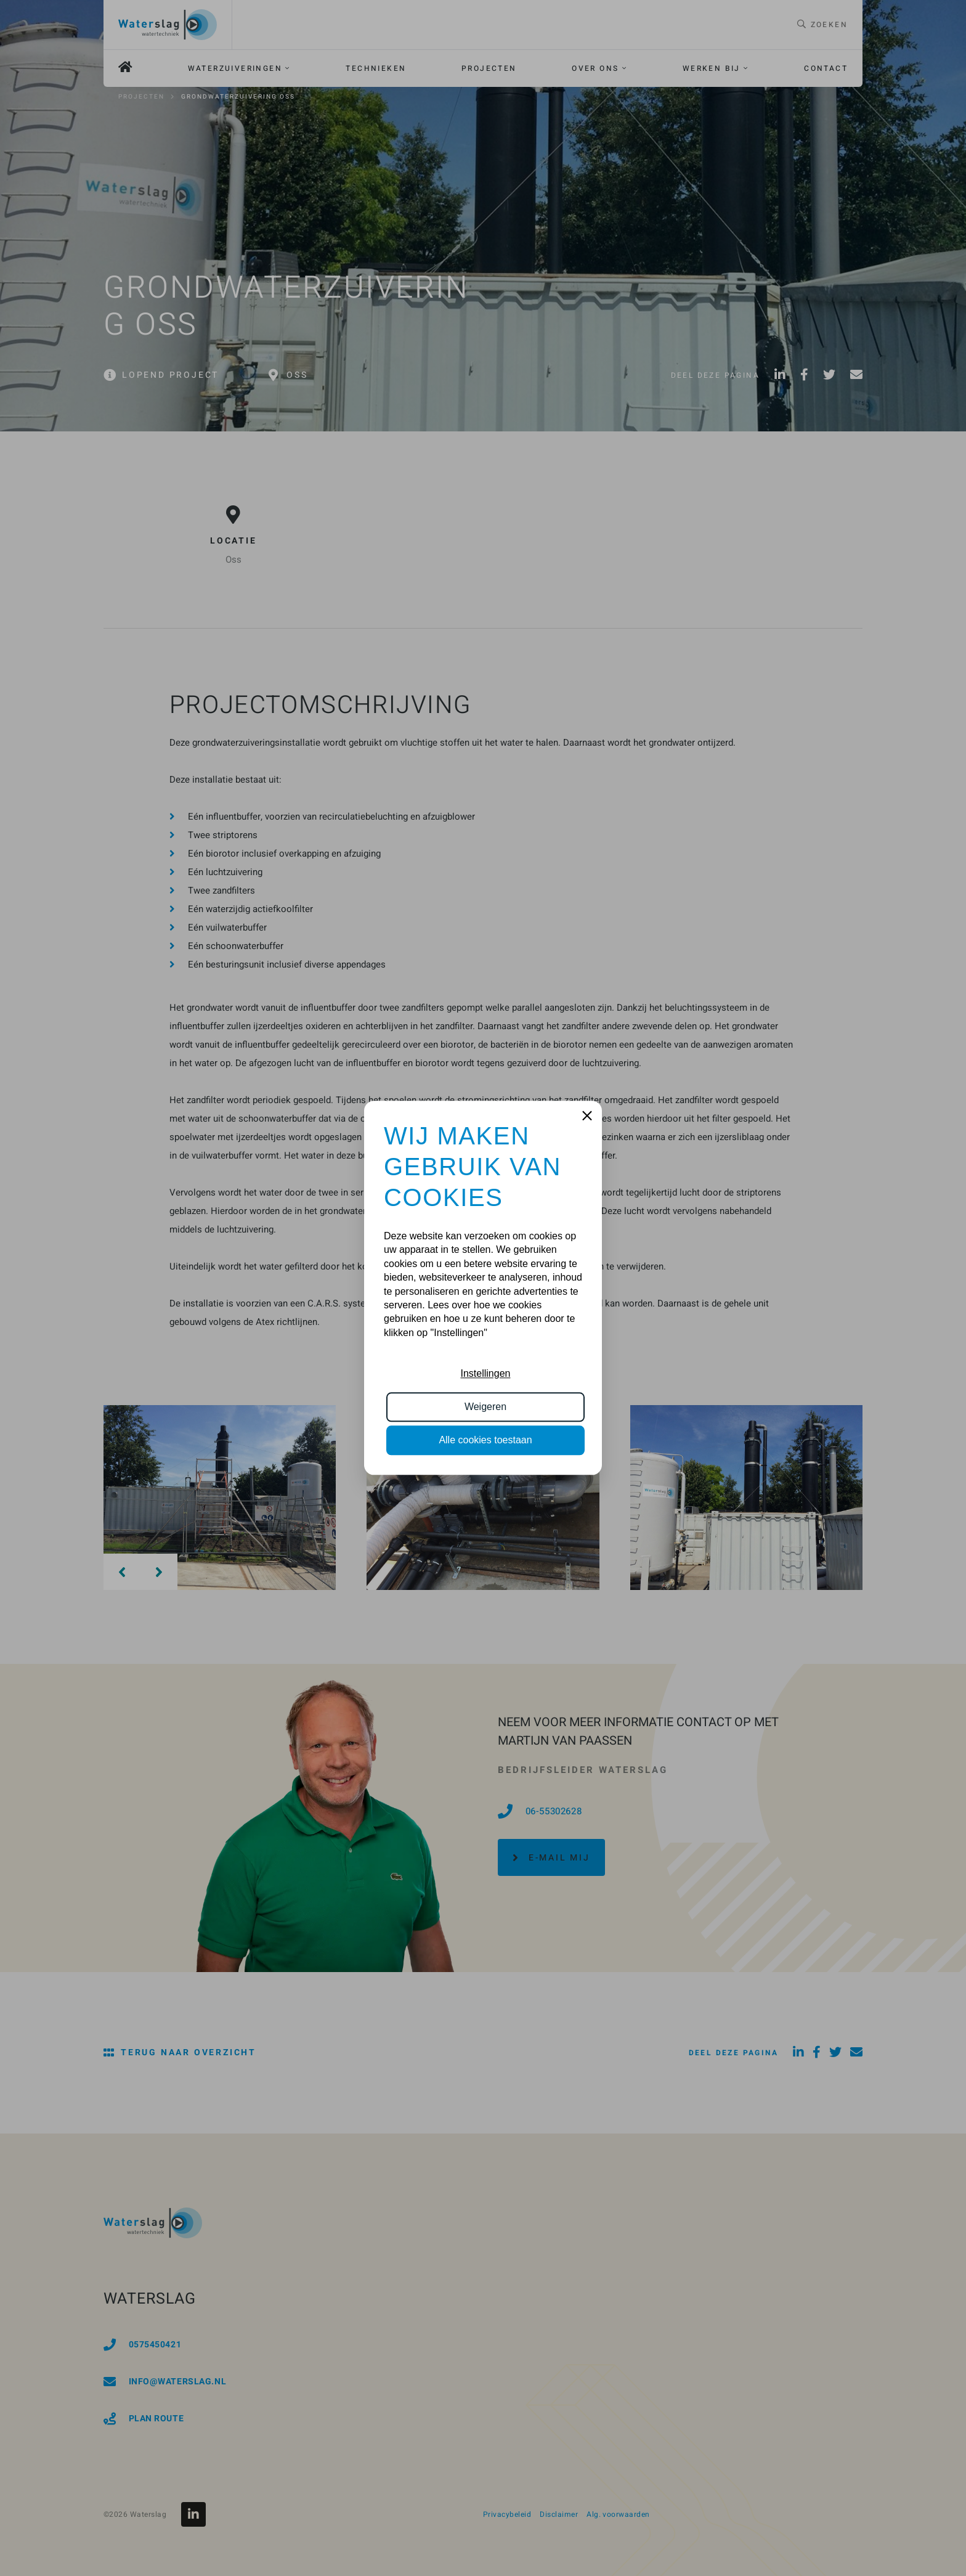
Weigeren (485, 1406)
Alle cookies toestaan (485, 1440)
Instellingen (486, 1373)
